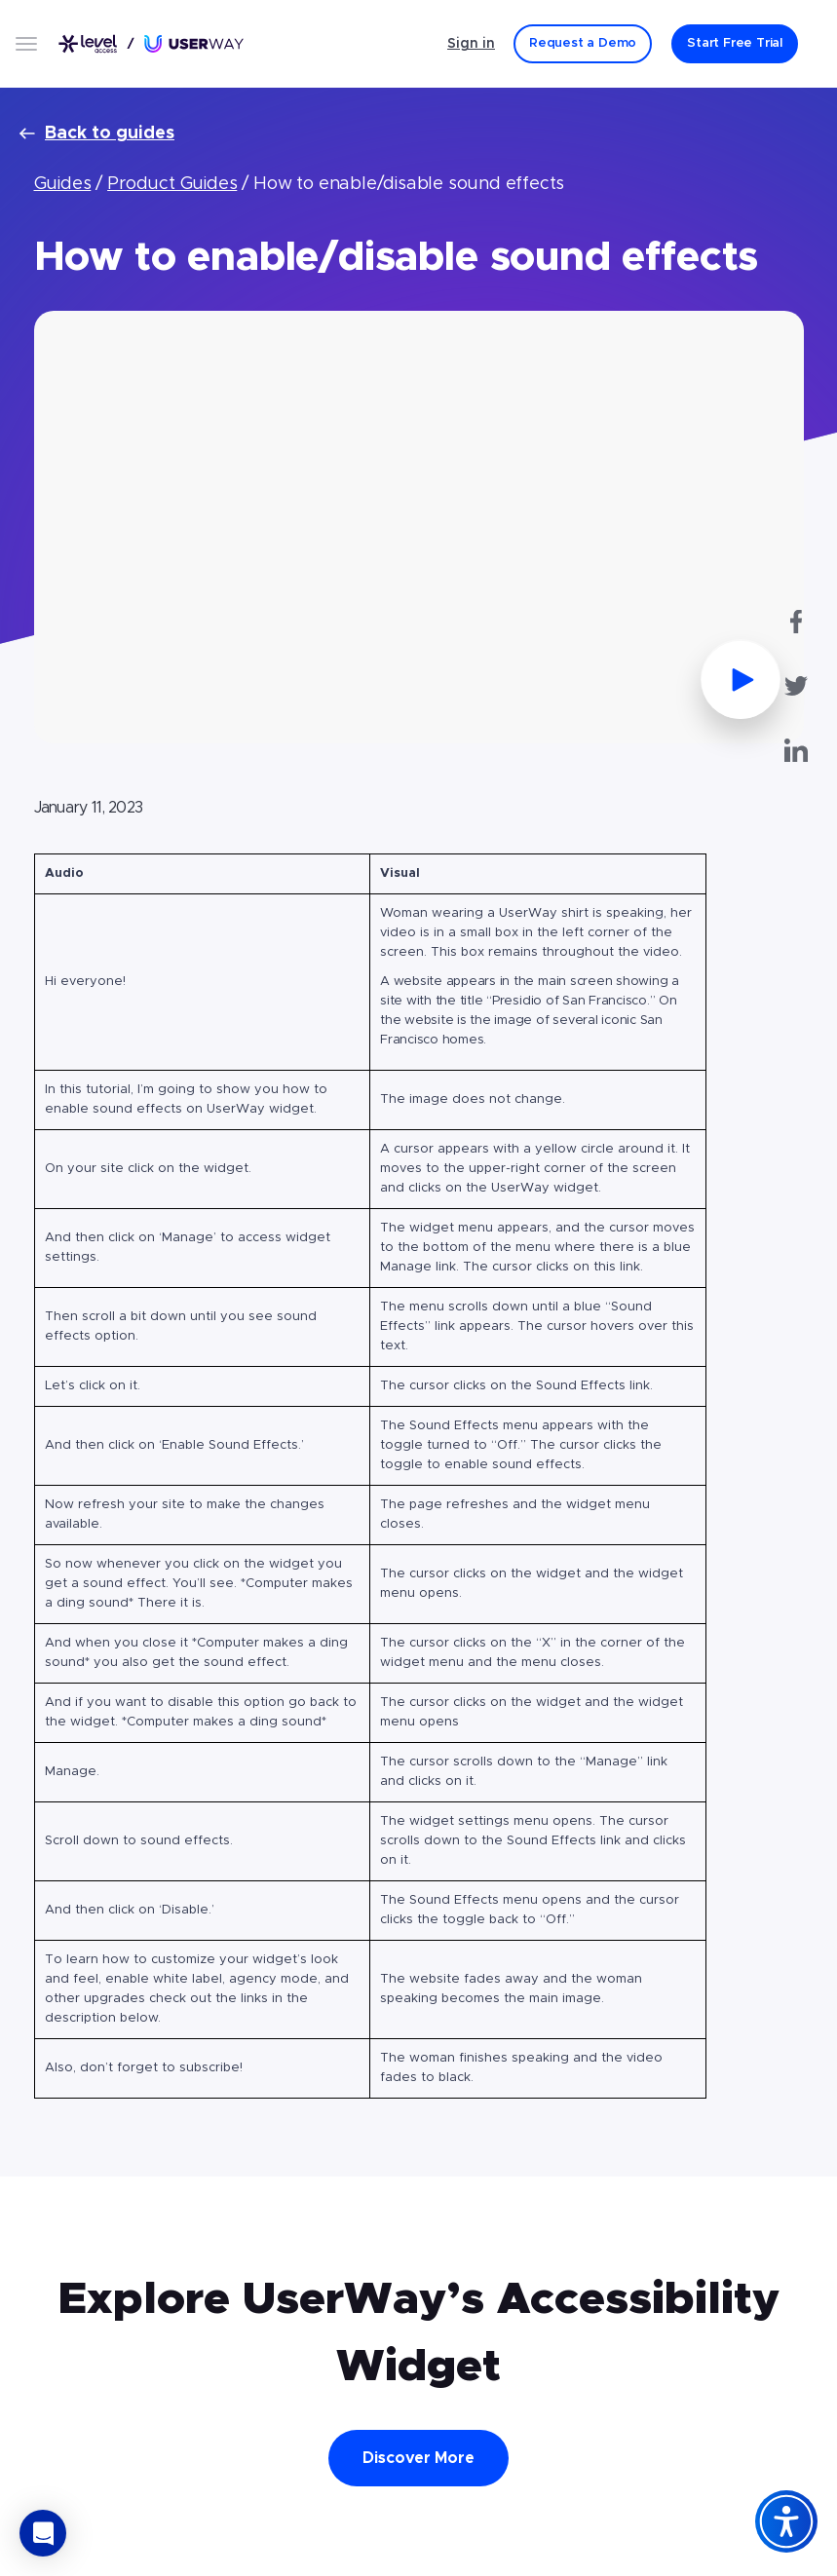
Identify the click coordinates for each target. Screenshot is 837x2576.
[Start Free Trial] (734, 43)
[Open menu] (26, 44)
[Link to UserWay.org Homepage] (151, 43)
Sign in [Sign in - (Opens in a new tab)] (471, 44)
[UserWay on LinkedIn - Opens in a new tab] (796, 750)
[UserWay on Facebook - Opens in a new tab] (796, 621)
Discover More (418, 2458)
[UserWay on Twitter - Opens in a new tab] (796, 686)
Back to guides (96, 133)
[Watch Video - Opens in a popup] (419, 527)
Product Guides (172, 184)
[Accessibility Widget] (786, 2521)
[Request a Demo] (583, 43)
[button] (42, 2533)
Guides (63, 184)
